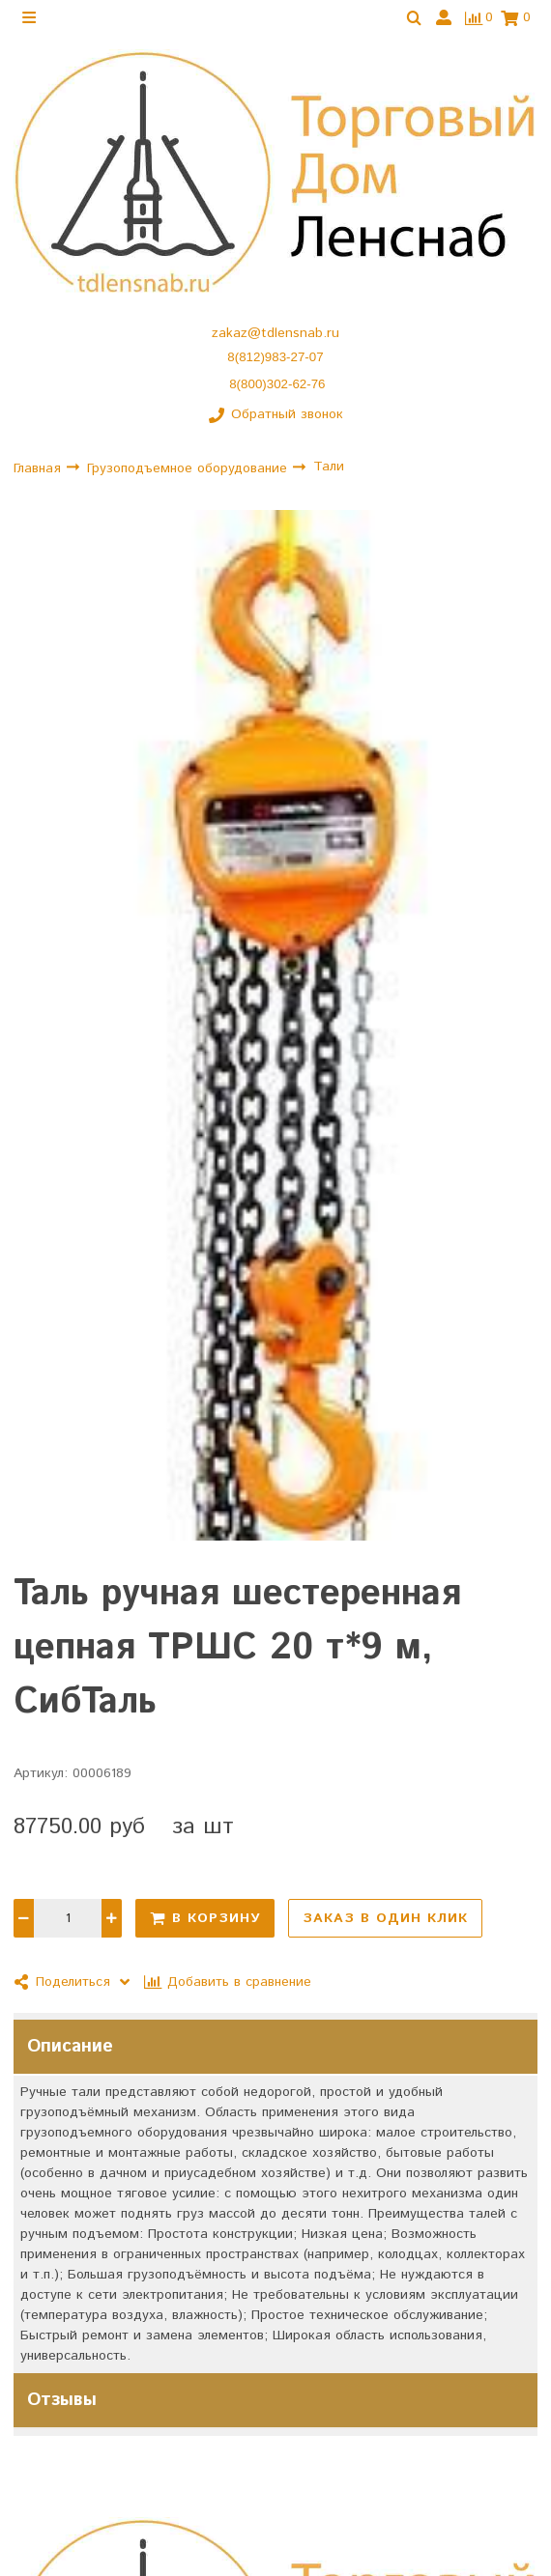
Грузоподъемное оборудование (189, 467)
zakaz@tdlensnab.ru (275, 333)
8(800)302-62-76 (277, 384)
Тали (328, 466)
